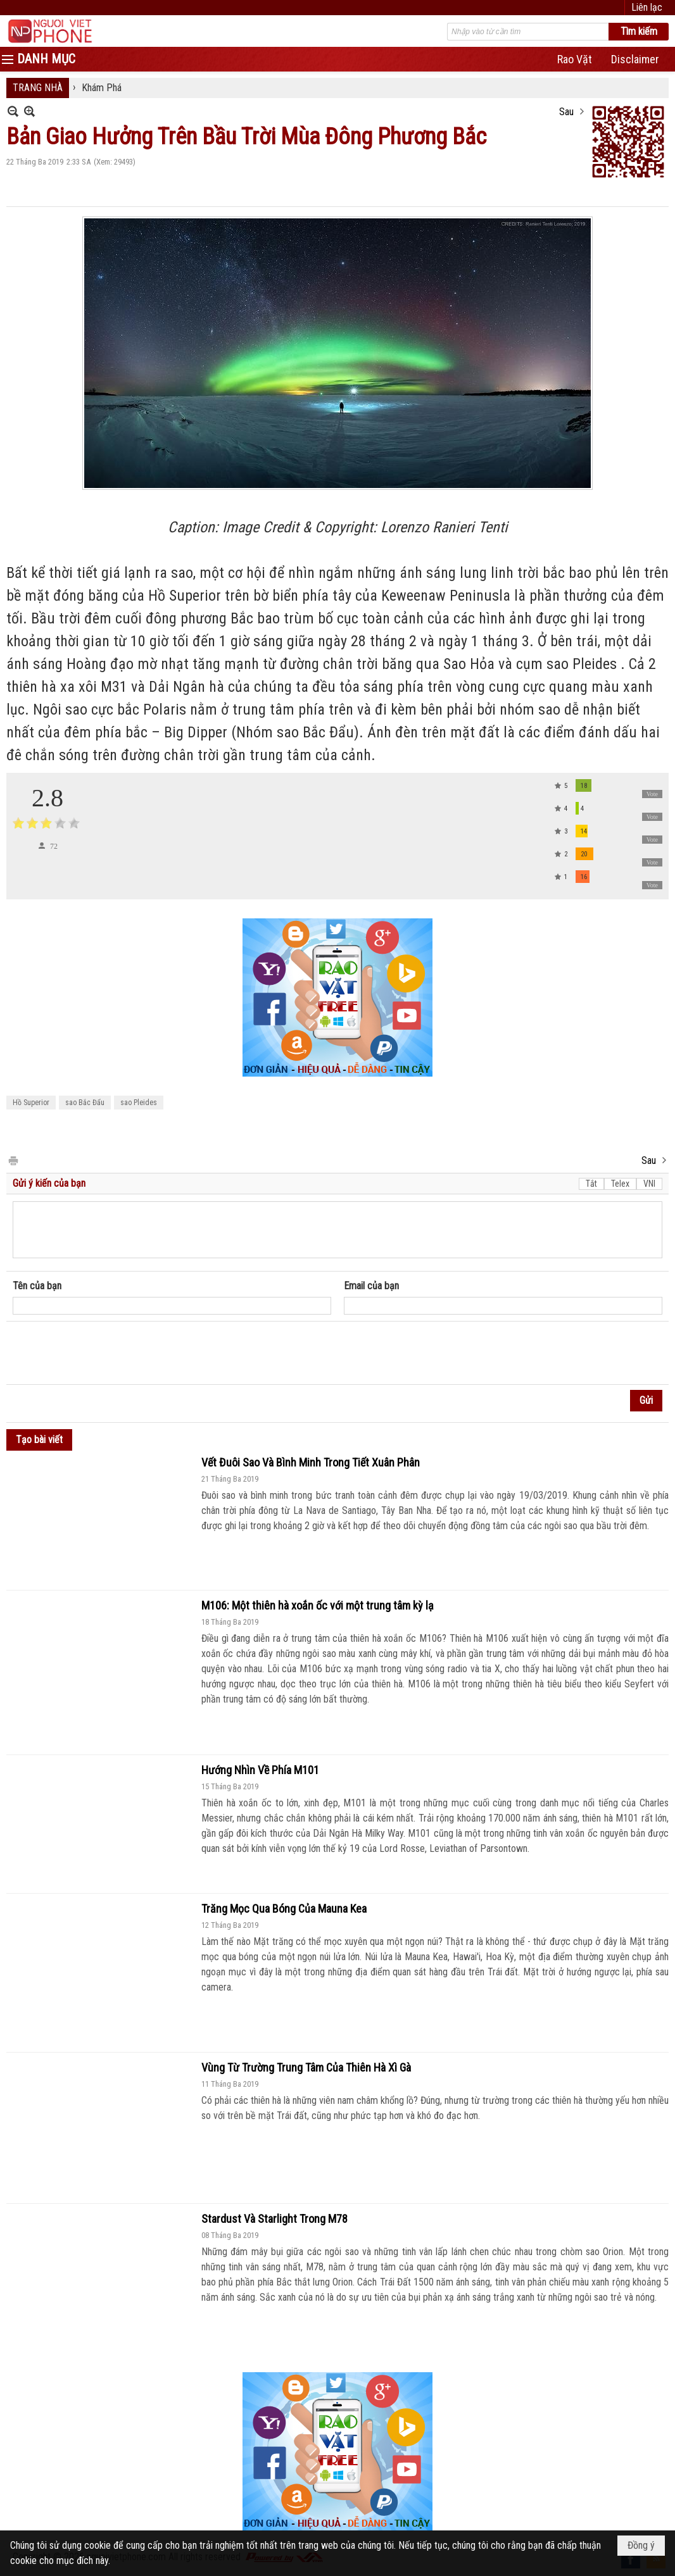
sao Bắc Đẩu (84, 1102)
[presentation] (109, 1353)
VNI (649, 1184)
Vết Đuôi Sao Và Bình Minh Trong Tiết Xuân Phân (310, 1462)
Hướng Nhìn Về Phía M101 (260, 1770)
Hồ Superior (31, 1102)
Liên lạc (646, 7)
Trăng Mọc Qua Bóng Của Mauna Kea (284, 1908)
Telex (620, 1184)
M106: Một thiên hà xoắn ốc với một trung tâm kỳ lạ (317, 1605)
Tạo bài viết (39, 1440)
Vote (652, 794)
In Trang (12, 1159)
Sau (566, 112)
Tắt (591, 1184)
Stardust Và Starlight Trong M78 (274, 2218)
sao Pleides (138, 1102)
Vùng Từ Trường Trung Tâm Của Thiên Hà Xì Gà (306, 2067)
